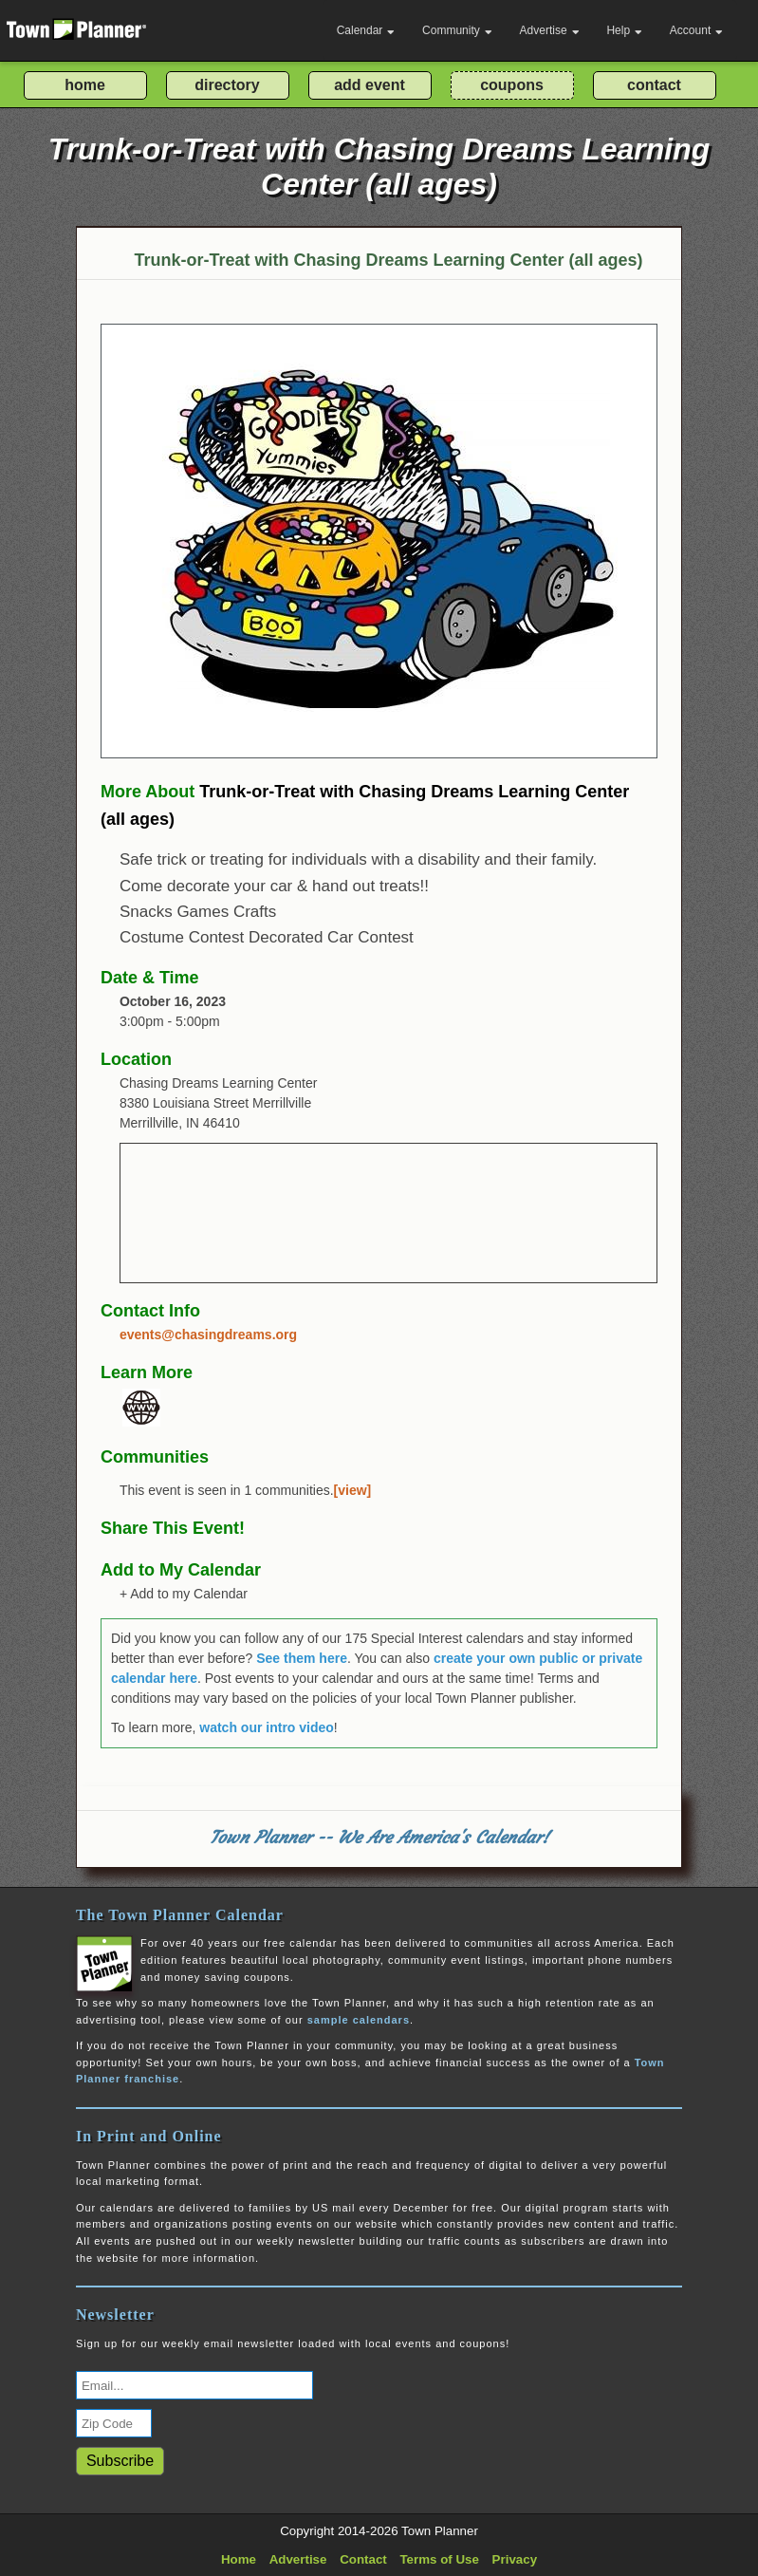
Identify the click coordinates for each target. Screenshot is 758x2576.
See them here (301, 1658)
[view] (353, 1490)
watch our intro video (266, 1727)
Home (238, 2559)
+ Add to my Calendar (184, 1593)
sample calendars (358, 2019)
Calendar (366, 30)
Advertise (550, 30)
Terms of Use (438, 2559)
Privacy (514, 2559)
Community (457, 30)
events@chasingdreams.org (208, 1334)
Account (696, 30)
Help (624, 30)
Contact (363, 2559)
